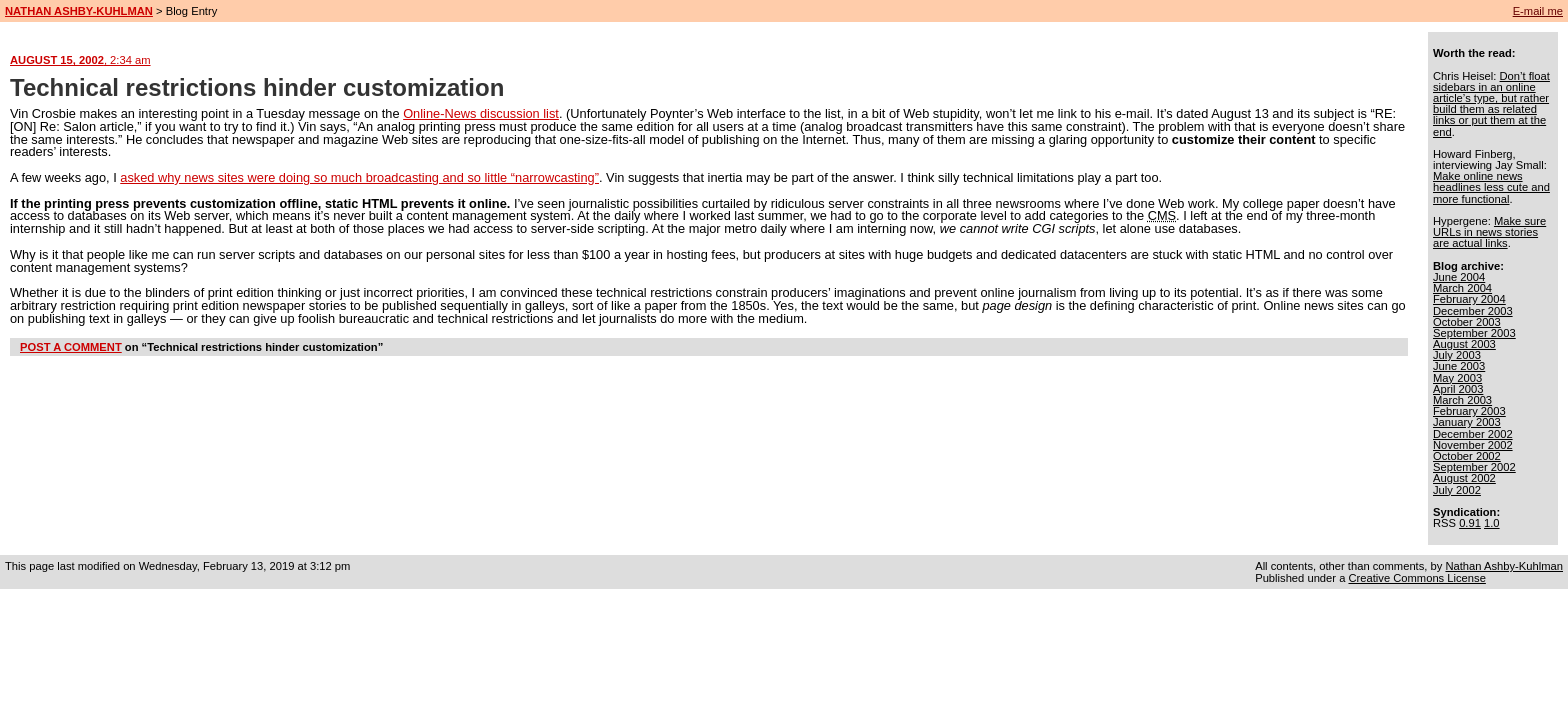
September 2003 (1474, 333)
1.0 (1492, 523)
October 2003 (1467, 322)
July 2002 (1457, 490)
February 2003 (1469, 411)
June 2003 (1459, 366)
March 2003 (1462, 400)
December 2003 (1473, 311)
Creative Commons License (1416, 578)
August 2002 (1464, 478)
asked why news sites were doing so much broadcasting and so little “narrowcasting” (359, 177)
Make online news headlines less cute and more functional (1491, 187)
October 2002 (1467, 456)
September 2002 (1474, 467)
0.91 (1470, 523)
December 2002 (1473, 434)
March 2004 (1462, 288)
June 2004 (1459, 277)
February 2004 (1469, 299)
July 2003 (1457, 355)
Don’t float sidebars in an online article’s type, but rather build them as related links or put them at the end (1491, 104)
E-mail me (1538, 11)
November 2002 (1473, 445)
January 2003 (1467, 422)
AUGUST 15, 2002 (80, 60)
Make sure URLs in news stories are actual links (1489, 232)
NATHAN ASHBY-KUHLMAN (79, 11)
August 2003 (1464, 344)
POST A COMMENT (71, 347)
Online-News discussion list (481, 113)
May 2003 (1457, 378)
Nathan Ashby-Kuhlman (1504, 566)
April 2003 (1458, 389)
